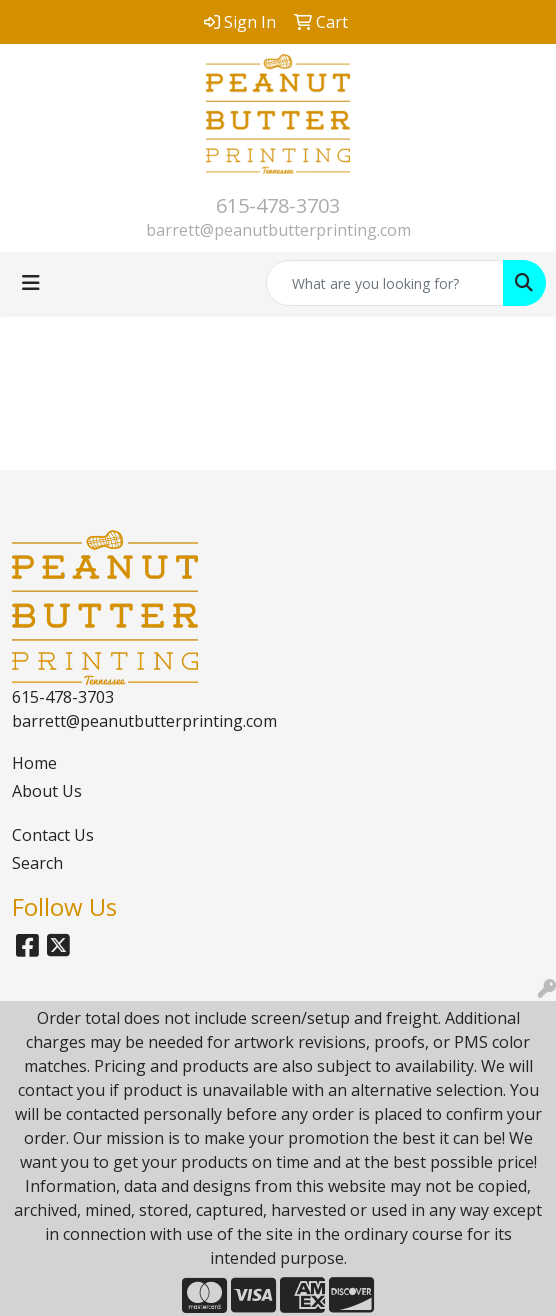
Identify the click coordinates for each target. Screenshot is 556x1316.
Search (37, 863)
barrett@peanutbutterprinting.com (278, 230)
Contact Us (53, 835)
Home (34, 763)
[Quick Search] (385, 283)
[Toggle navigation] (31, 283)
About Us (47, 791)
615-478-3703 (278, 205)
